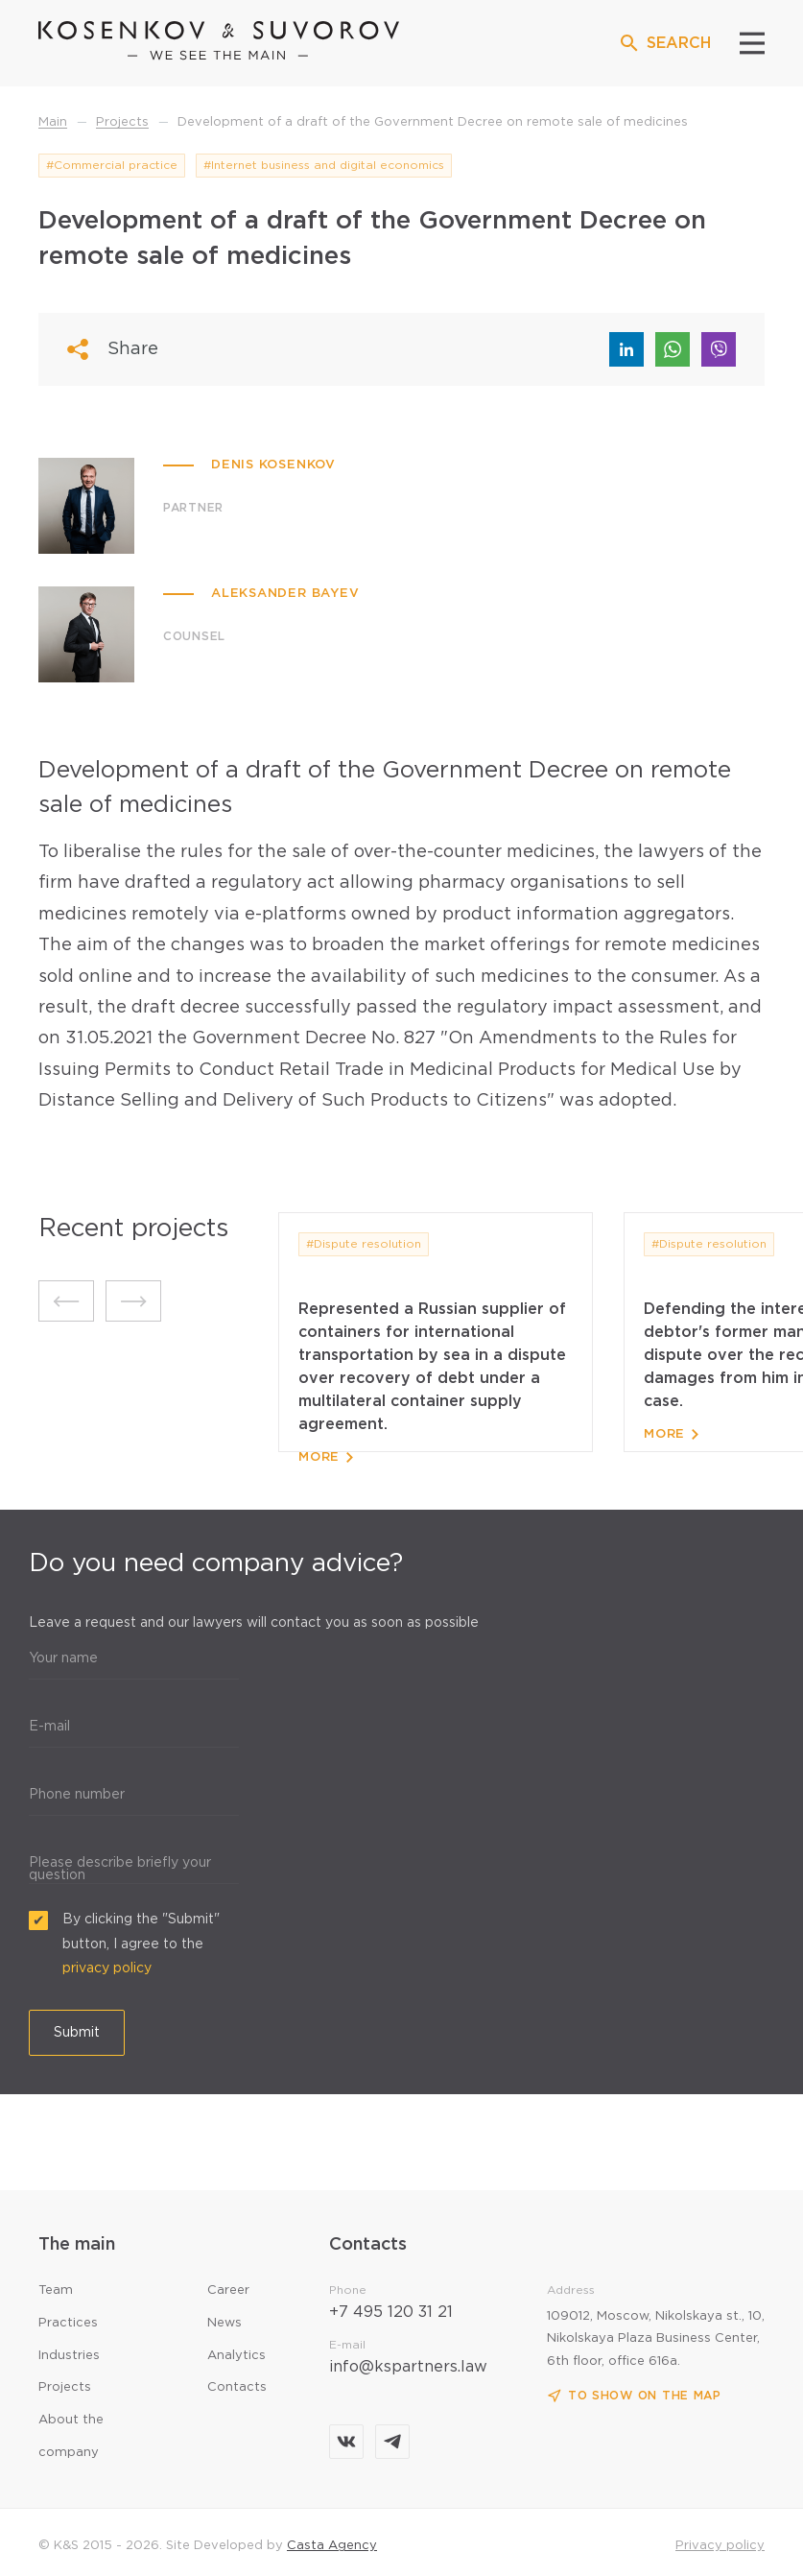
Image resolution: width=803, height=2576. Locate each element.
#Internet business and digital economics (323, 165)
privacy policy (107, 1968)
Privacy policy (720, 2545)
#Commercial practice (111, 165)
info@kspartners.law (408, 2367)
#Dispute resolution (363, 1244)
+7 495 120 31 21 (391, 2312)
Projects (64, 2387)
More (325, 1457)
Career (228, 2290)
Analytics (236, 2355)
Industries (69, 2355)
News (224, 2323)
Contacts (237, 2387)
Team (55, 2290)
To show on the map (634, 2396)
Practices (68, 2323)
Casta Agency (332, 2545)
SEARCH (664, 43)
